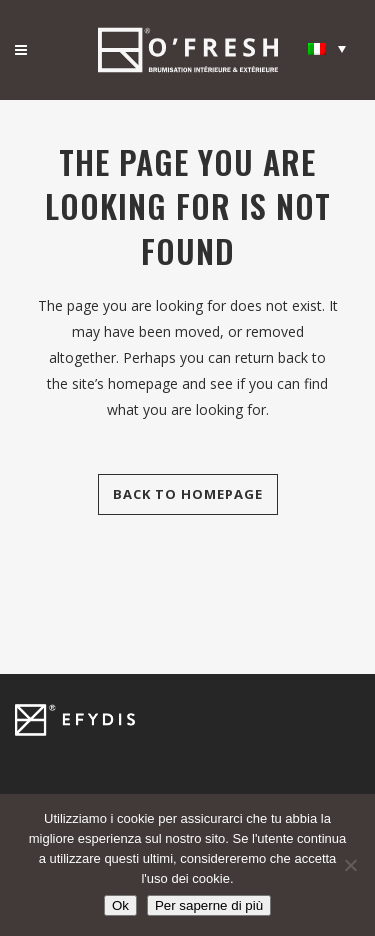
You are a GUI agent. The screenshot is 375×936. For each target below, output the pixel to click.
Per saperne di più (209, 905)
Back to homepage (188, 494)
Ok (120, 905)
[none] (327, 48)
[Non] (350, 865)
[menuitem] (327, 48)
